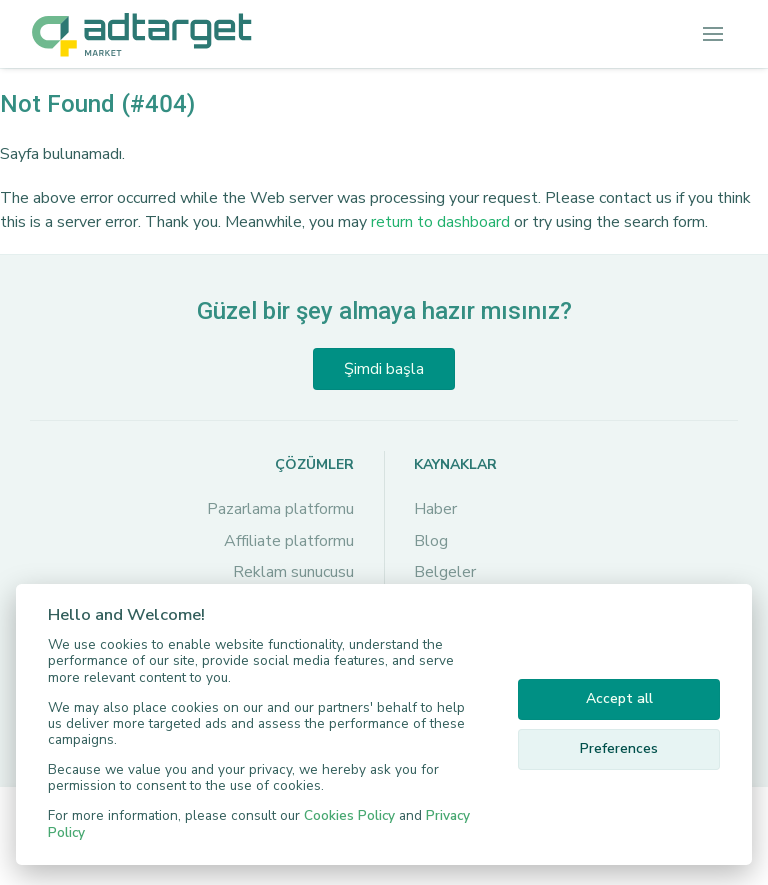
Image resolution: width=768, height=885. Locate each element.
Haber (435, 509)
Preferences (619, 748)
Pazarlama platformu (280, 509)
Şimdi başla (384, 369)
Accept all (619, 698)
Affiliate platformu (289, 541)
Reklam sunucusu (293, 572)
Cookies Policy (349, 815)
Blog (431, 541)
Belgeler (445, 572)
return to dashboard (440, 222)
